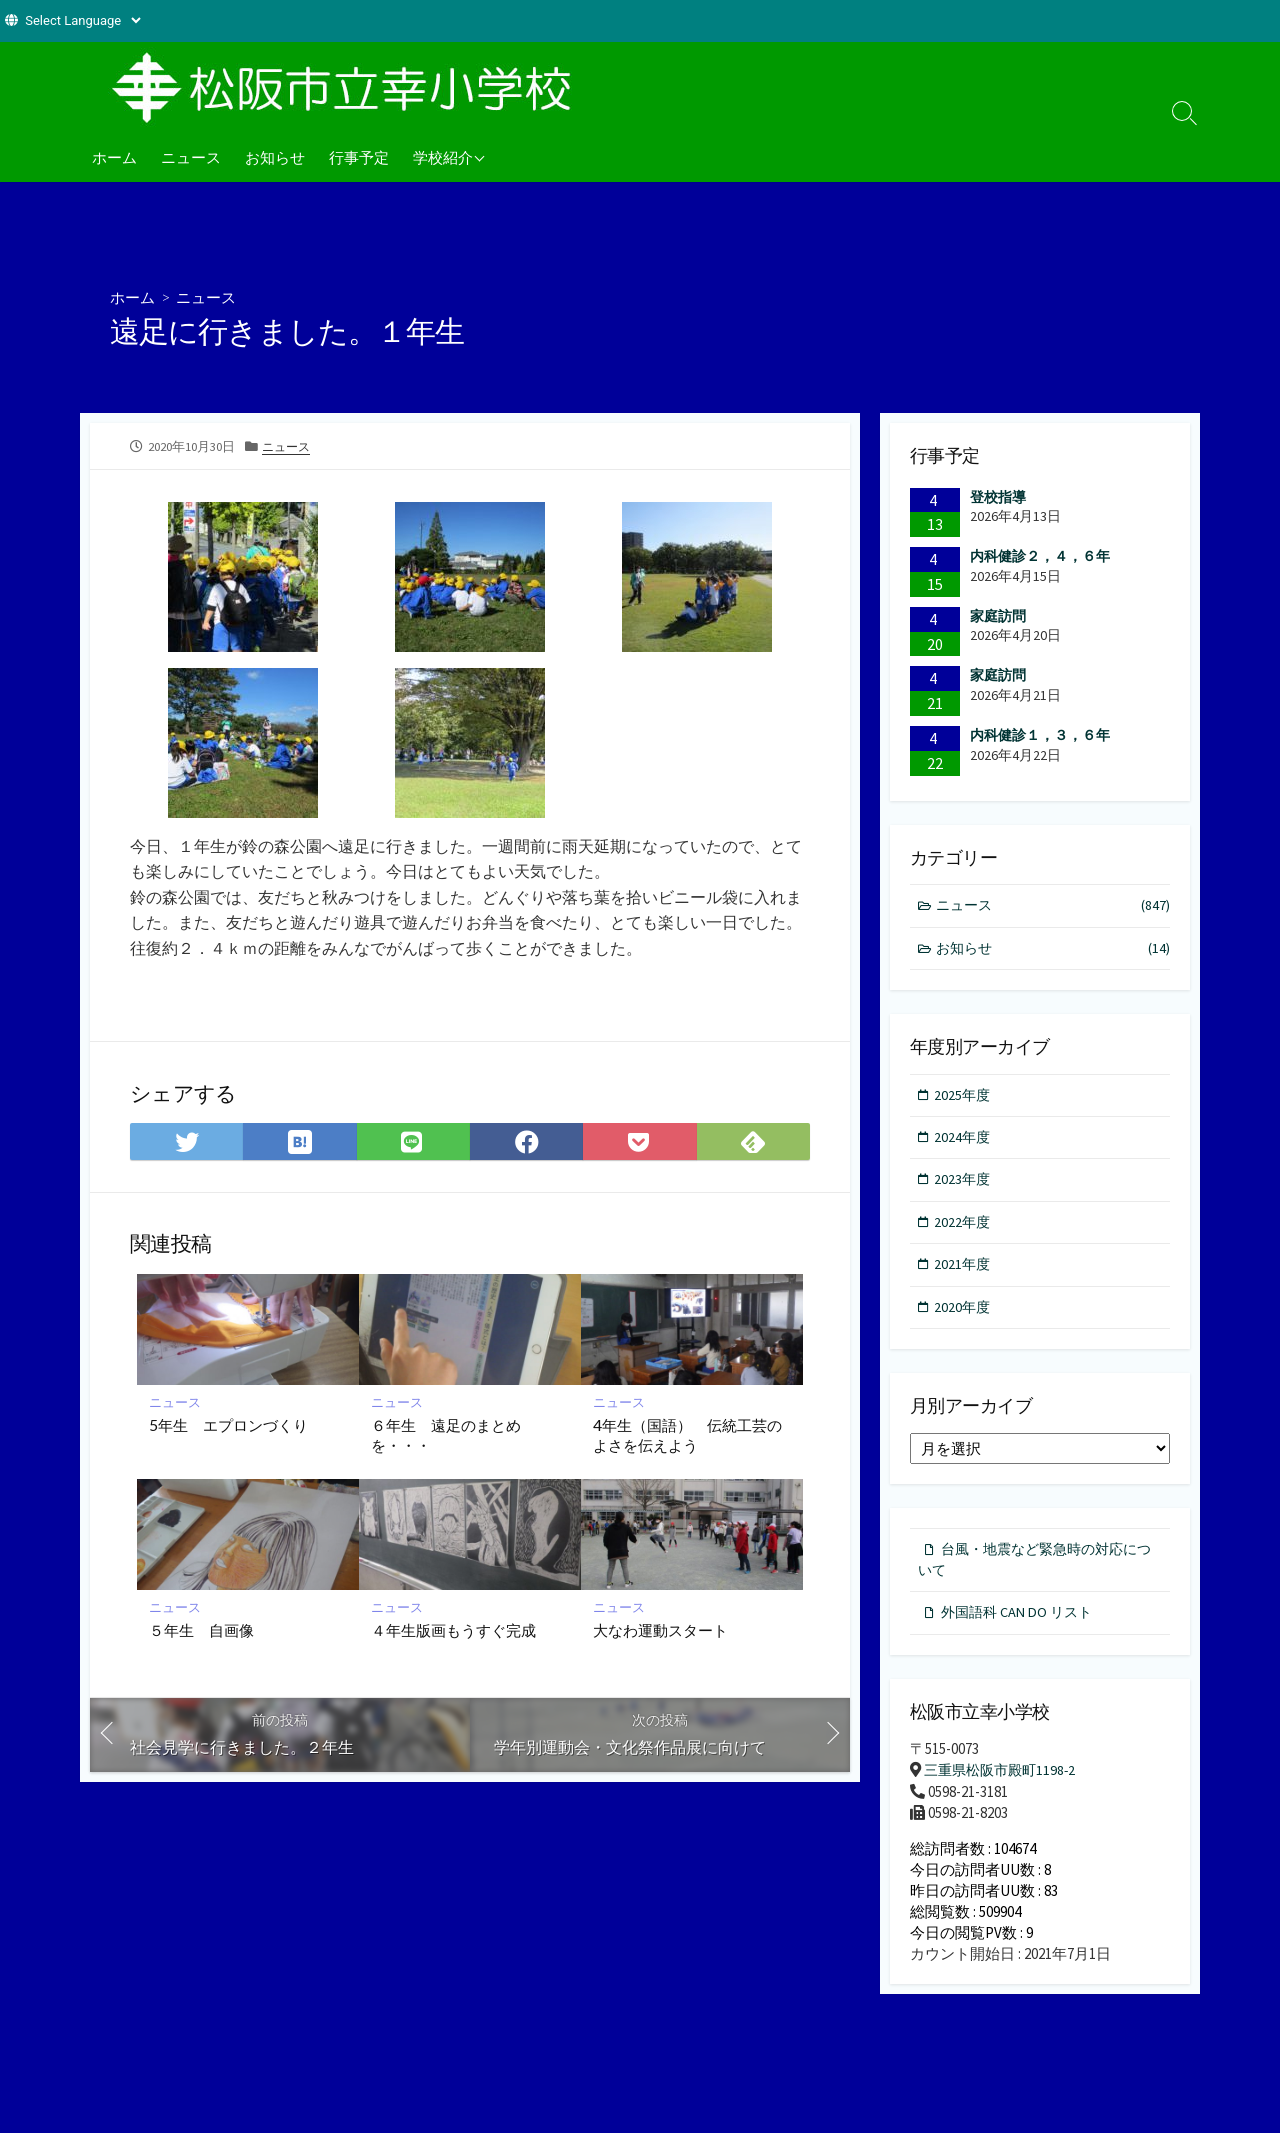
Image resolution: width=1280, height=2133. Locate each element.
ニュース (191, 157)
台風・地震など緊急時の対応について (1034, 1570)
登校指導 (998, 497)
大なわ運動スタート (660, 1633)
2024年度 (964, 1141)
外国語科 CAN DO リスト (1021, 1625)
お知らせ (275, 157)
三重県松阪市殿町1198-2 (1004, 1783)
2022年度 (964, 1228)
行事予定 (359, 157)
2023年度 (964, 1185)
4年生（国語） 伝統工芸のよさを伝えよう (687, 1437)
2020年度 (964, 1315)
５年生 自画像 (201, 1633)
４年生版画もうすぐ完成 (453, 1633)
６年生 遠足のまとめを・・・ (446, 1437)
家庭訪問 (998, 616)
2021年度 (964, 1272)
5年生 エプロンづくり (228, 1427)
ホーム (114, 157)
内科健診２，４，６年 (1040, 556)
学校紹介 (443, 157)
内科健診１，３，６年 (1040, 735)
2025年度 (964, 1097)
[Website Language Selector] (82, 20)
